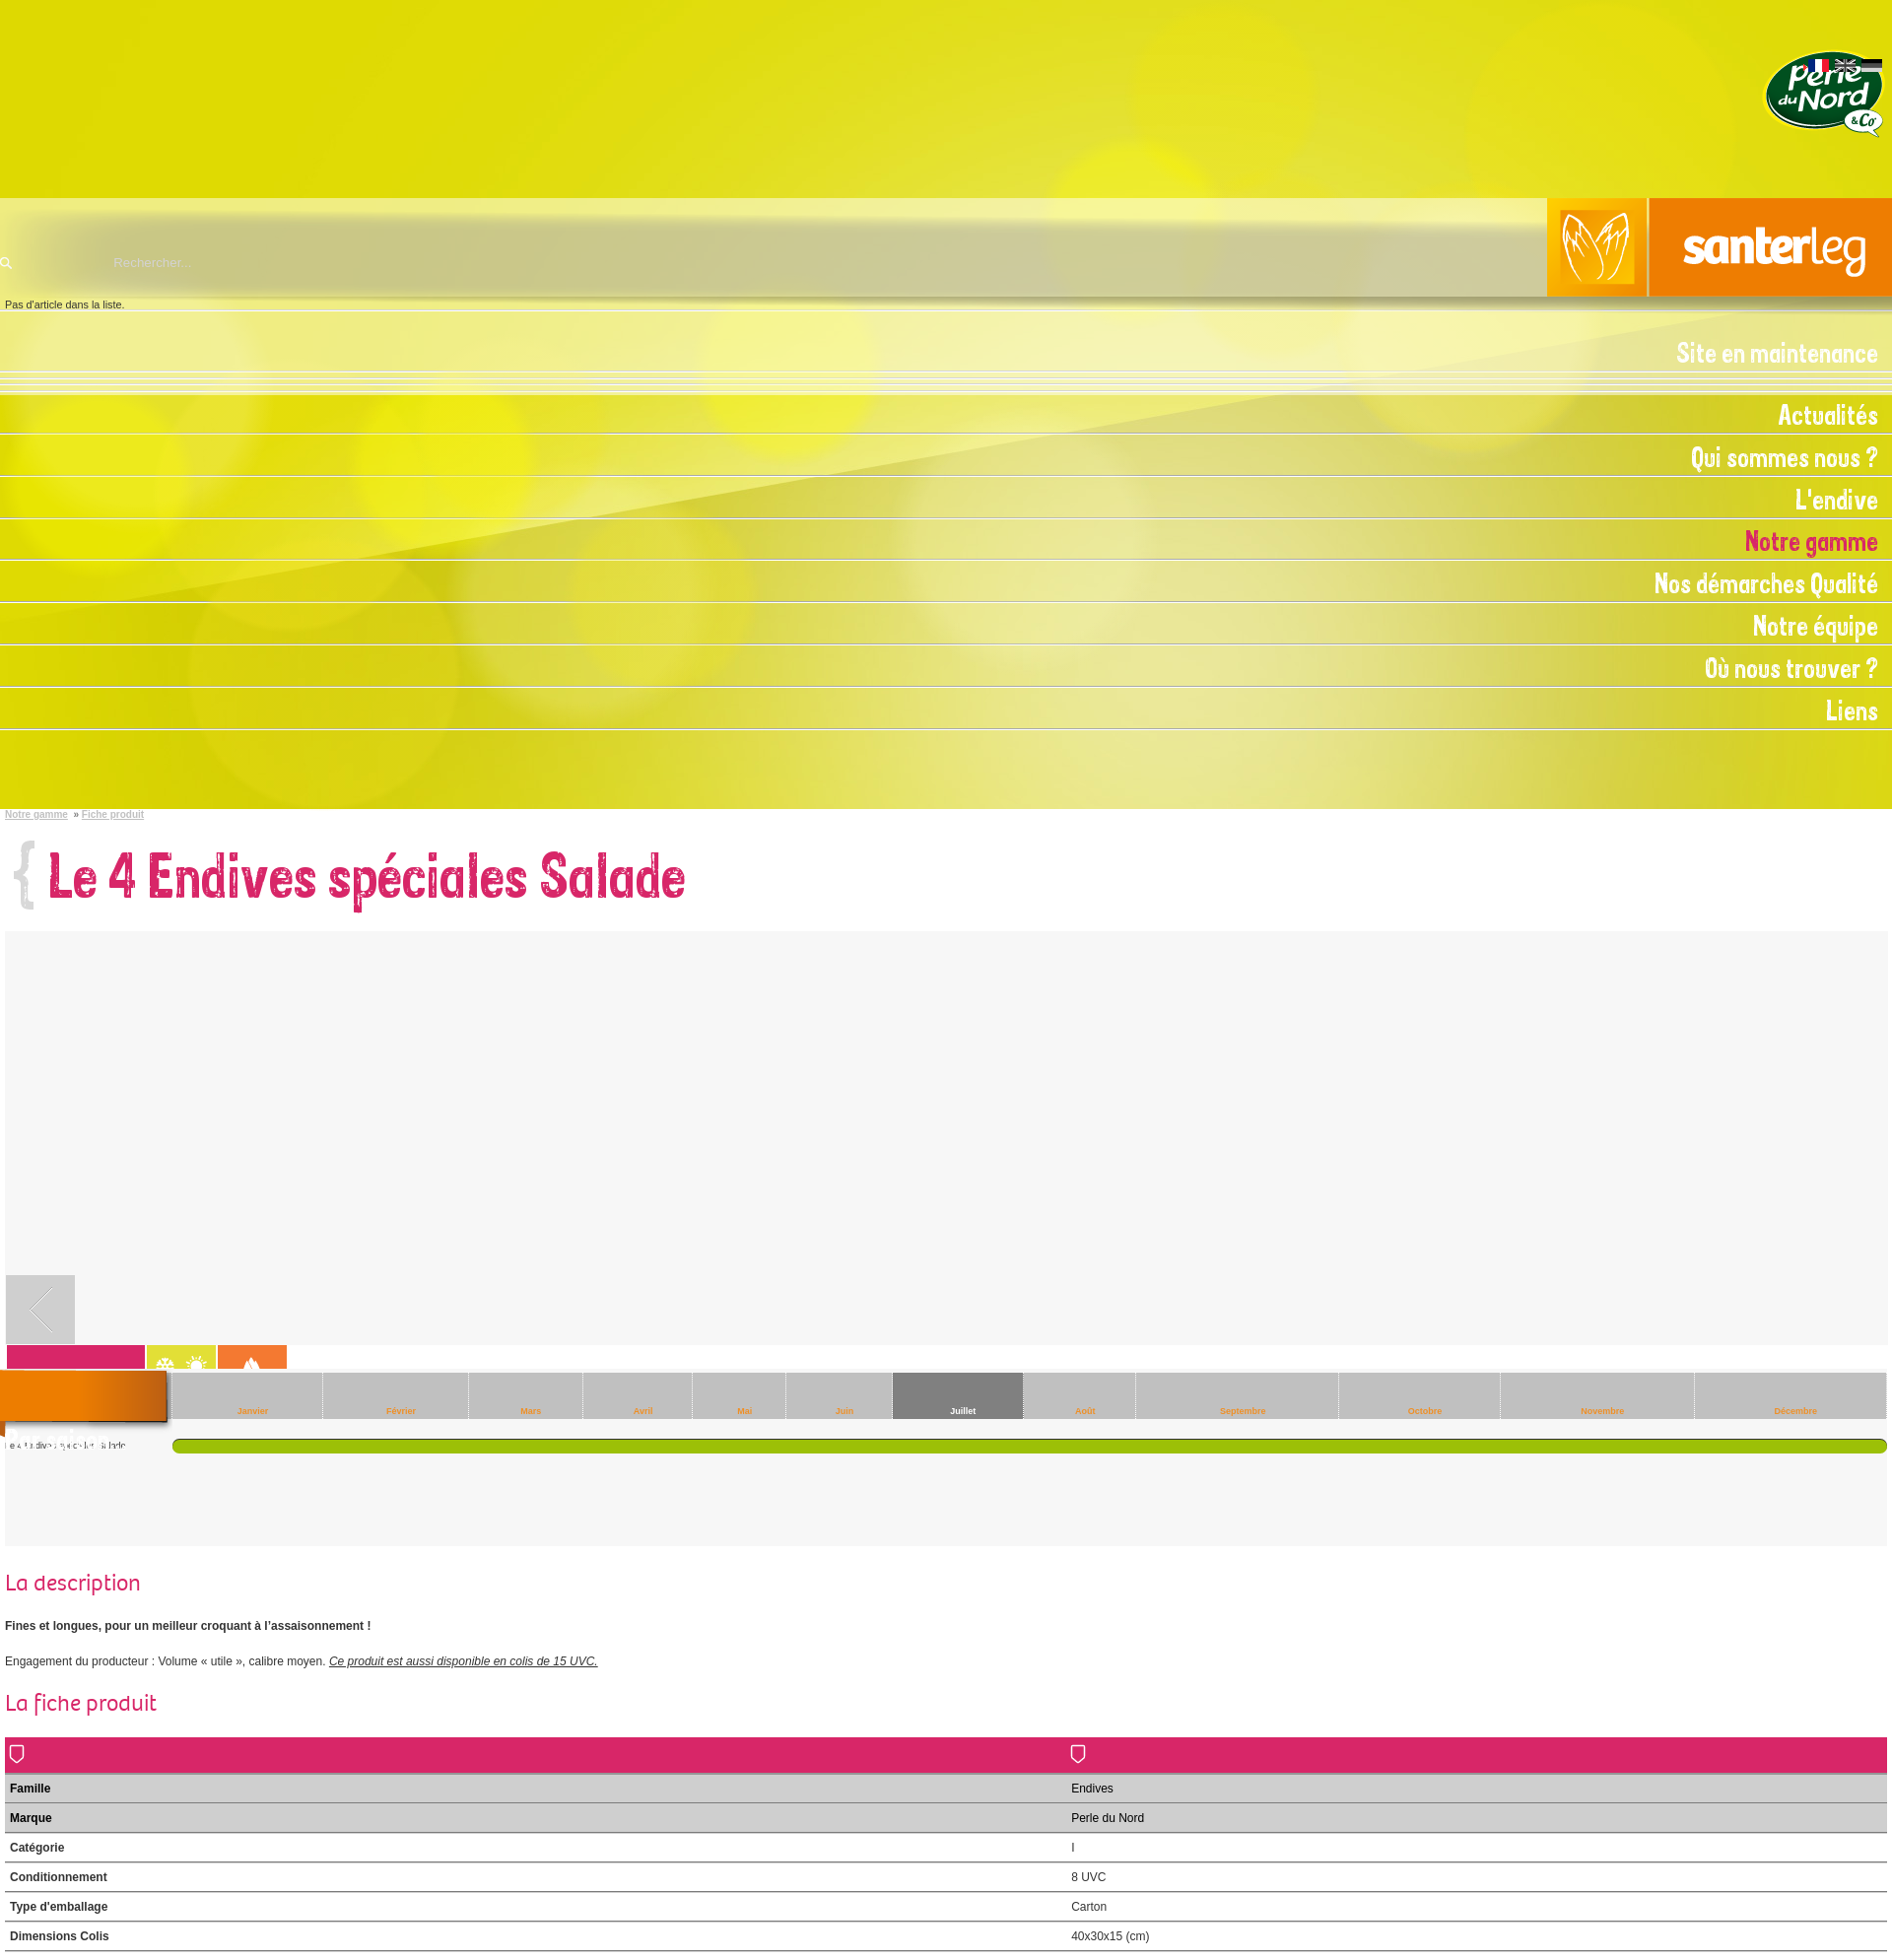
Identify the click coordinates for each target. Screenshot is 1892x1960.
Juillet (963, 1411)
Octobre (1425, 1411)
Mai (744, 1411)
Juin (845, 1411)
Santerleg (946, 247)
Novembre (1602, 1411)
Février (401, 1411)
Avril (643, 1411)
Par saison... (66, 1439)
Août (1085, 1411)
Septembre (1243, 1411)
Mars (530, 1411)
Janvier (253, 1411)
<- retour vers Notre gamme (40, 1309)
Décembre (1796, 1411)
